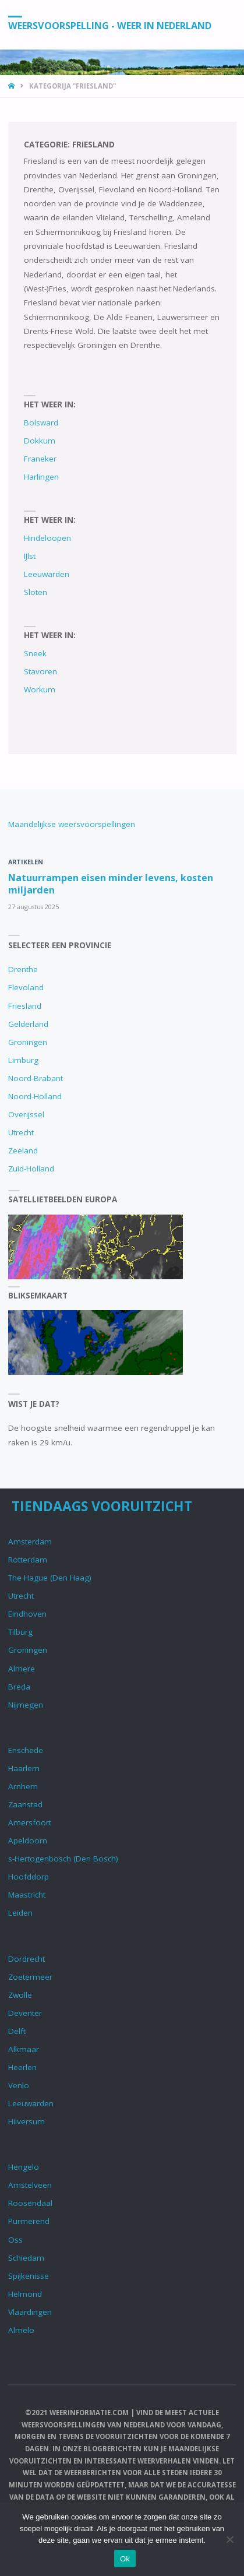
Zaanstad (25, 1804)
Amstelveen (30, 2185)
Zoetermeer (30, 1977)
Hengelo (23, 2167)
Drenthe (23, 969)
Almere (21, 1668)
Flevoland (26, 987)
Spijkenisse (28, 2276)
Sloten (35, 592)
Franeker (40, 458)
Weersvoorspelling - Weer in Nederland (109, 25)
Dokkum (39, 440)
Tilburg (20, 1632)
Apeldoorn (27, 1840)
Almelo (21, 2330)
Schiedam (26, 2258)
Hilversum (26, 2121)
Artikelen (25, 861)
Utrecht (21, 1132)
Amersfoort (29, 1822)
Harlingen (41, 476)
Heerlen (22, 2067)
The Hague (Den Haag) (49, 1577)
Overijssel (26, 1114)
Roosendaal (30, 2203)
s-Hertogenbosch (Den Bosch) (63, 1858)
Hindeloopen (47, 538)
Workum (39, 689)
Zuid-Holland (31, 1168)
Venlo (18, 2085)
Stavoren (40, 671)
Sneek (35, 653)
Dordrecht (26, 1959)
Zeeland (23, 1150)
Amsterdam (30, 1541)
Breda (19, 1686)
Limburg (23, 1060)
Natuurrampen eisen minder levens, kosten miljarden (110, 883)
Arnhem (23, 1786)
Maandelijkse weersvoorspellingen (71, 824)
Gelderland (28, 1024)
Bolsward (41, 422)
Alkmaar (23, 2049)
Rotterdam (27, 1559)
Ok (125, 2558)
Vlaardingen (30, 2312)
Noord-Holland (35, 1096)
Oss (15, 2239)
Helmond (25, 2294)
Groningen (27, 1042)
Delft (17, 2031)
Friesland (24, 1006)
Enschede (25, 1750)
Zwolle (20, 1995)
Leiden (20, 1913)
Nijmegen (25, 1704)
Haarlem (24, 1768)
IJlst (30, 556)
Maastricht (26, 1894)
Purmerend (28, 2221)
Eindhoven (27, 1614)
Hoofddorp (28, 1876)
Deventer (25, 2013)
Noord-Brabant (35, 1078)
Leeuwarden (46, 574)
